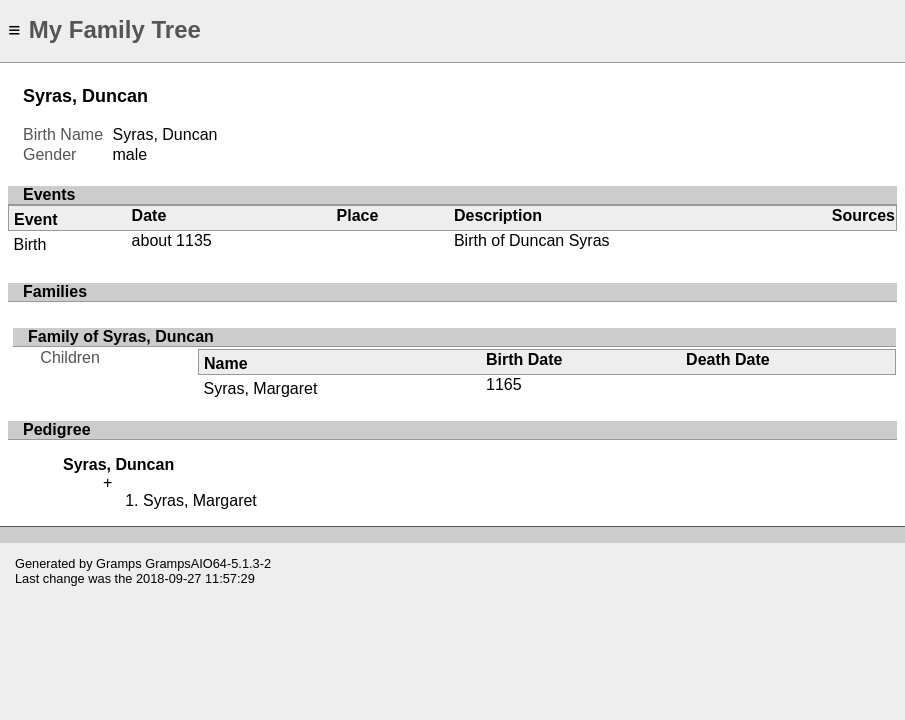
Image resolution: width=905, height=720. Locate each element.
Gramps (119, 563)
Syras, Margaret (261, 388)
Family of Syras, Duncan (121, 336)
